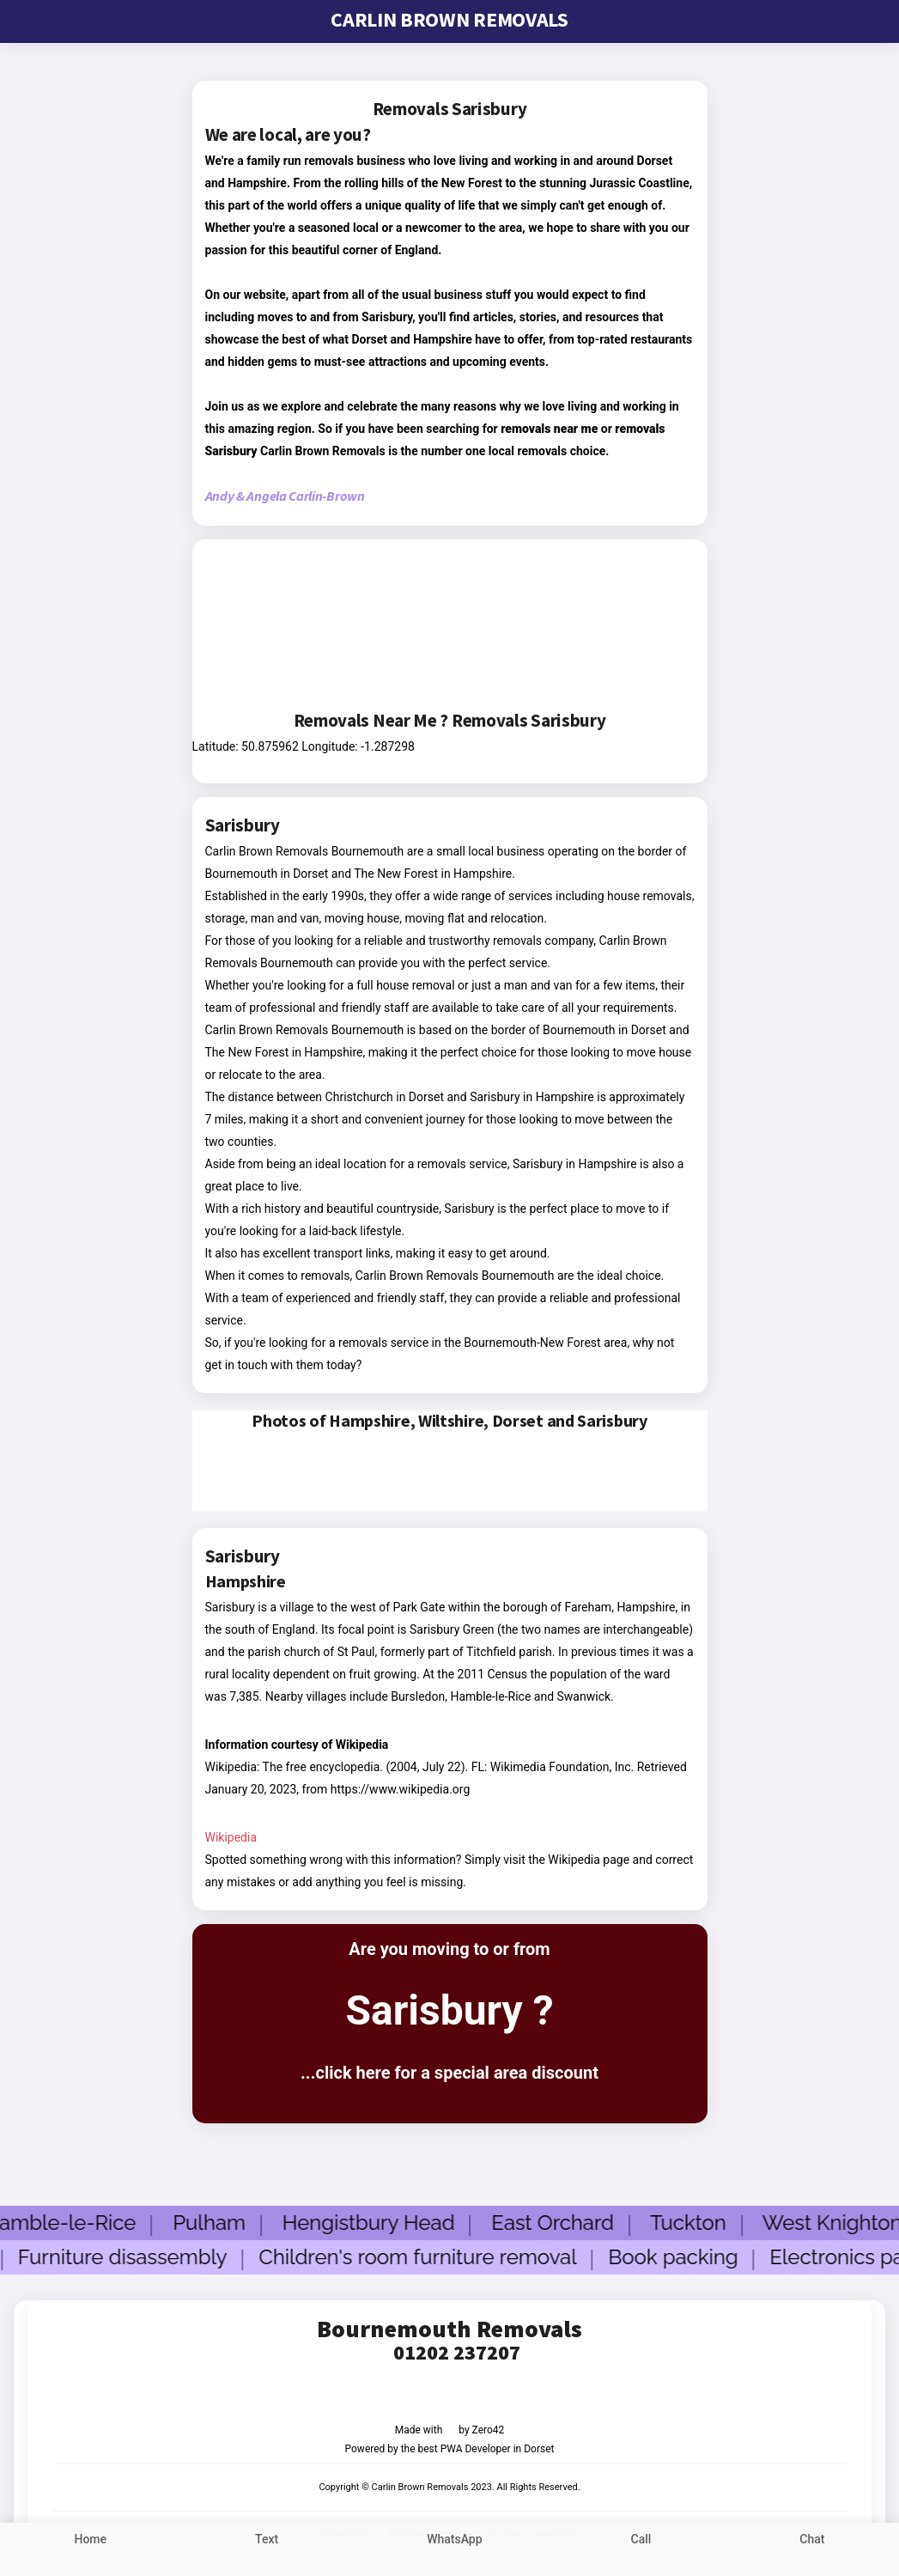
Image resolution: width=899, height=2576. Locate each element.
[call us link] (641, 2549)
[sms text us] (267, 2549)
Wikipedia (231, 1837)
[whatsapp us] (454, 2549)
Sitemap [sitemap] (503, 2533)
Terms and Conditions (430, 2533)
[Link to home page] (90, 2549)
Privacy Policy (347, 2533)
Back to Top (555, 2533)
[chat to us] (812, 2549)
